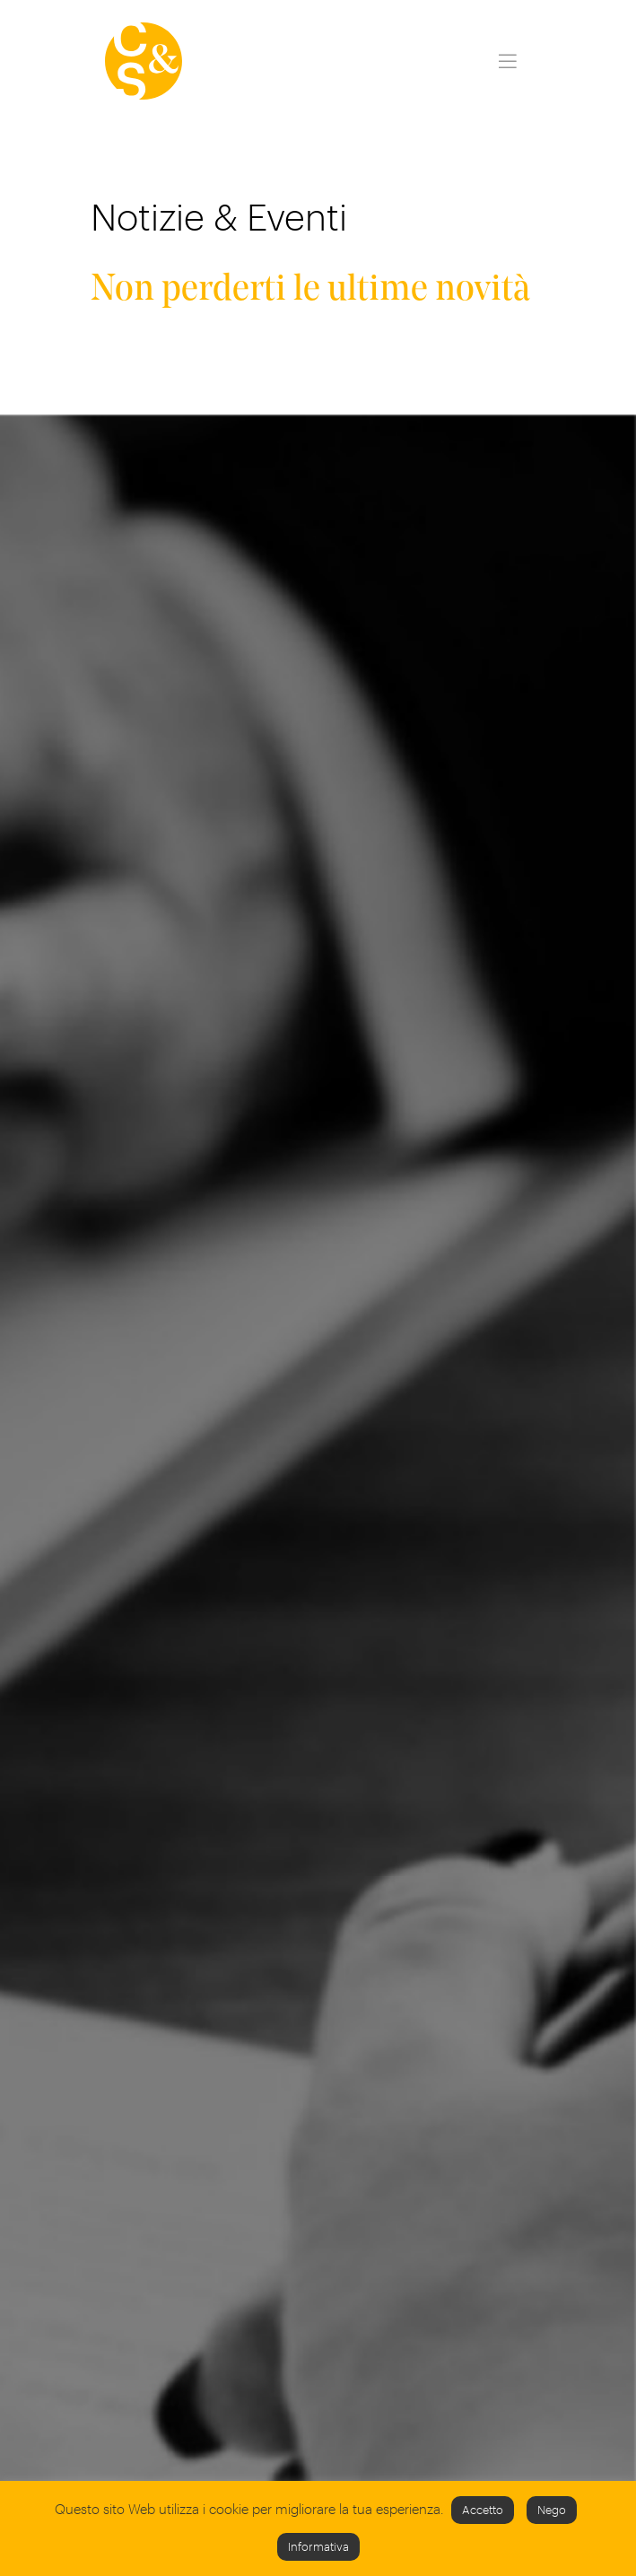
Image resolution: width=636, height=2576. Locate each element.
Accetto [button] (482, 2509)
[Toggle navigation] (507, 61)
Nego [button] (551, 2509)
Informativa (318, 2546)
